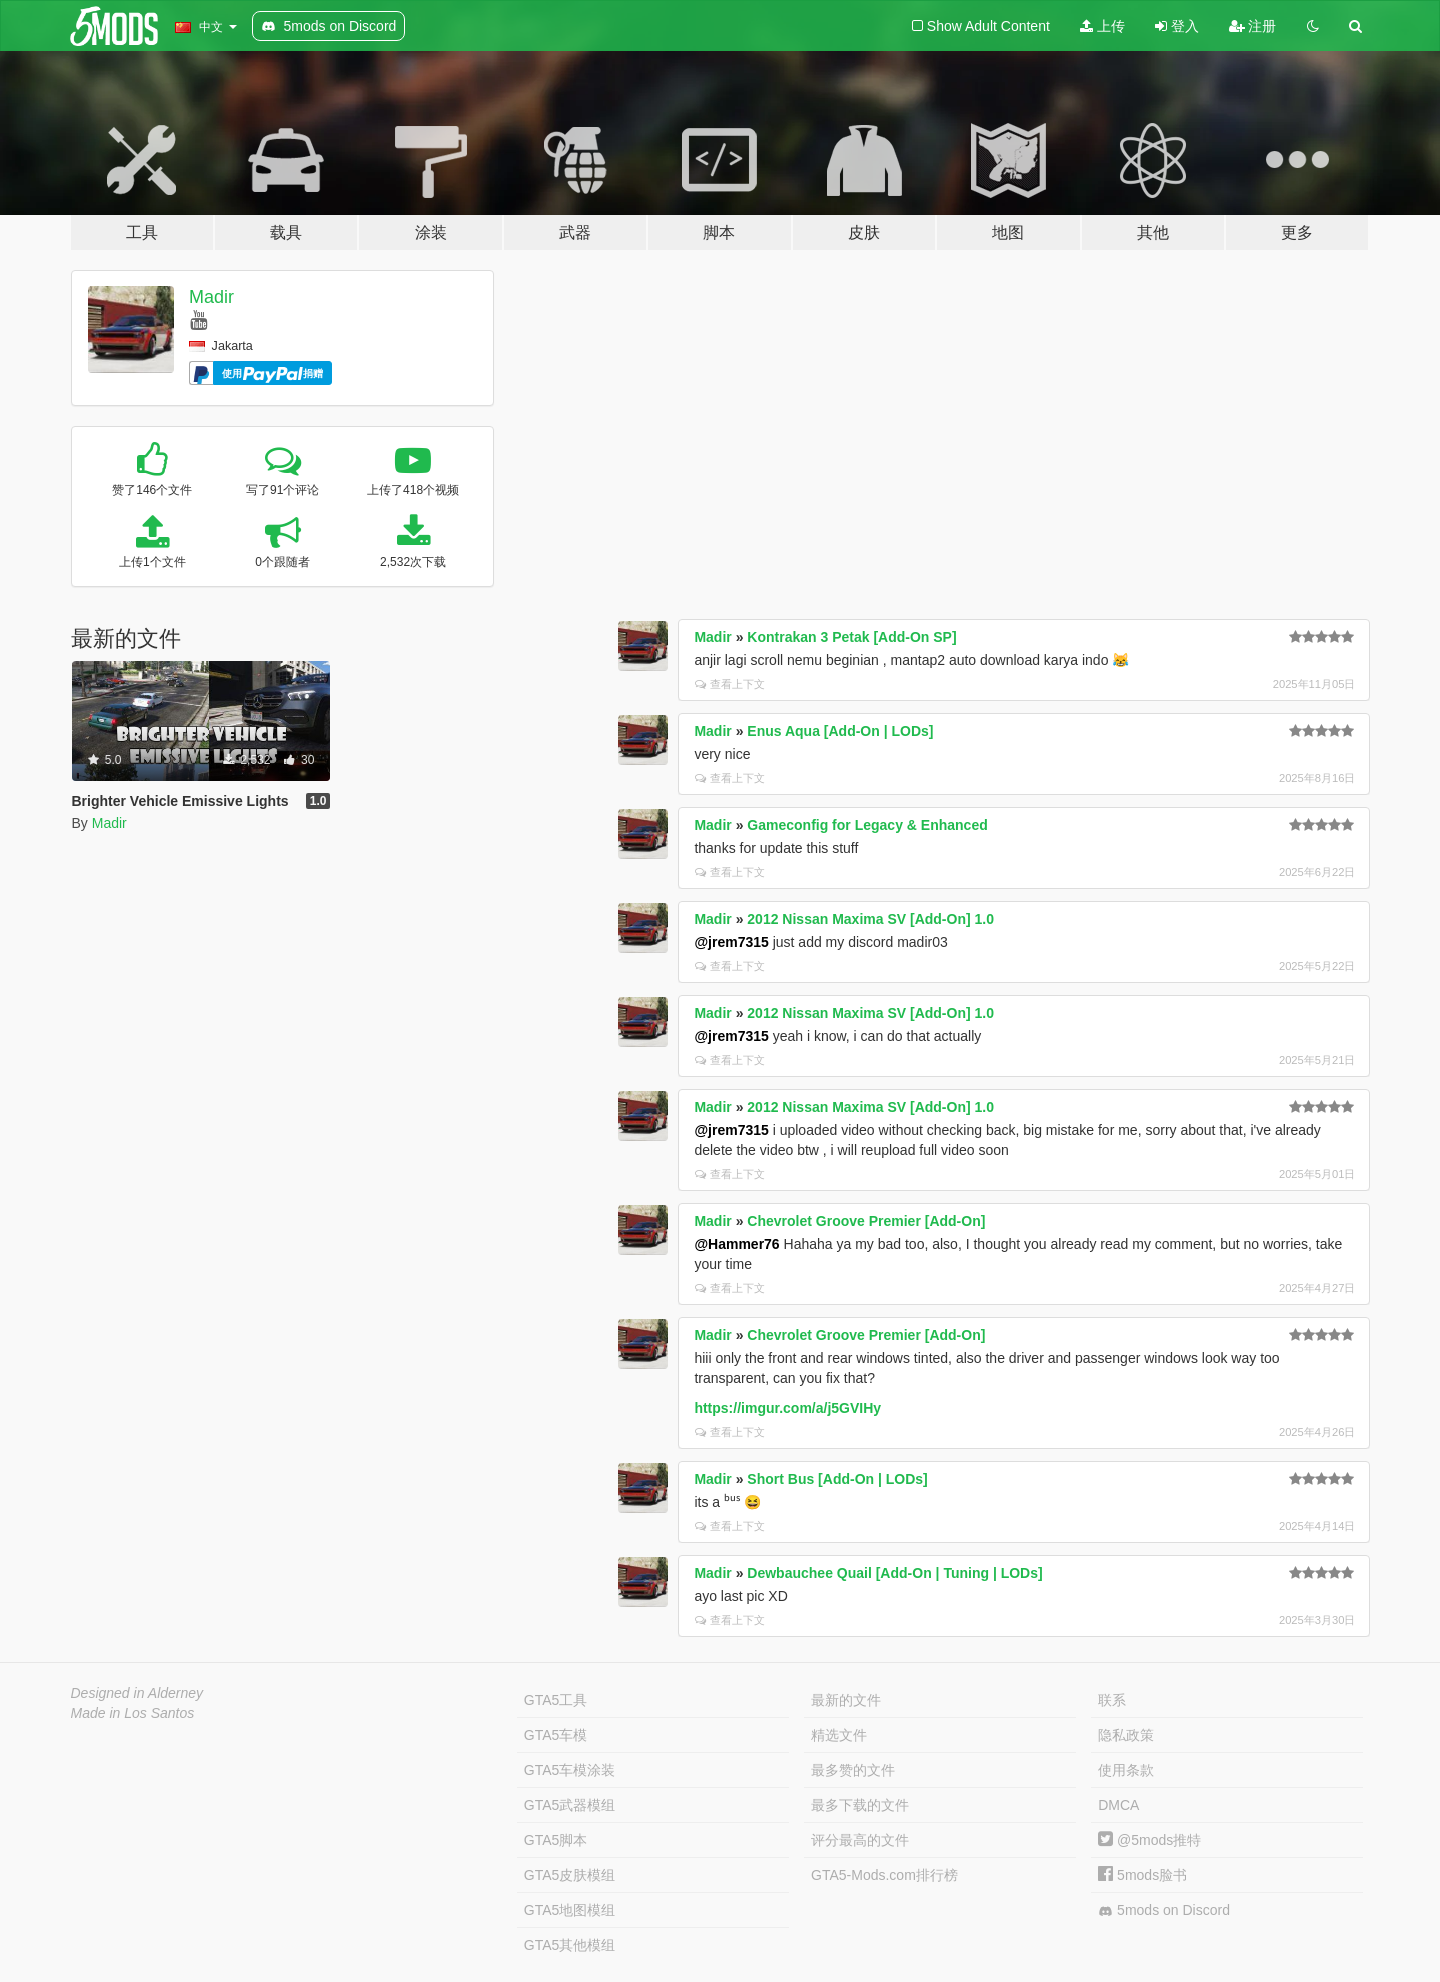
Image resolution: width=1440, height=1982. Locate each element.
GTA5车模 (556, 1735)
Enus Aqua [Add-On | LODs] (840, 731)
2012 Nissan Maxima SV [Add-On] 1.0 (870, 919)
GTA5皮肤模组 (570, 1875)
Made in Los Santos (133, 1713)
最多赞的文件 (853, 1770)
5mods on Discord (1164, 1910)
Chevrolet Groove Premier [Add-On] (866, 1221)
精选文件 (839, 1735)
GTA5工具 (556, 1700)
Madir (211, 297)
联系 (1112, 1700)
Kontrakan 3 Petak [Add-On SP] (851, 637)
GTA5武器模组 (570, 1805)
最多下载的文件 (860, 1805)
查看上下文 (730, 684)
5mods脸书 (1142, 1875)
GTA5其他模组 (570, 1945)
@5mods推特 (1149, 1840)
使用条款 (1126, 1770)
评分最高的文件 (860, 1840)
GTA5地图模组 (570, 1910)
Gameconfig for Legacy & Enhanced (867, 825)
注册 (1253, 26)
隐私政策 (1126, 1735)
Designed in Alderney (137, 1693)
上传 (1102, 26)
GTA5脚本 (556, 1840)
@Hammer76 (736, 1244)
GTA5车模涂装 (570, 1770)
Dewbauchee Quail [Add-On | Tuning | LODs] (894, 1573)
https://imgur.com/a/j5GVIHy (787, 1408)
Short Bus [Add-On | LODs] (837, 1479)
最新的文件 (846, 1700)
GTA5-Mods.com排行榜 (884, 1875)
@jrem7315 (731, 942)
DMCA (1118, 1805)
